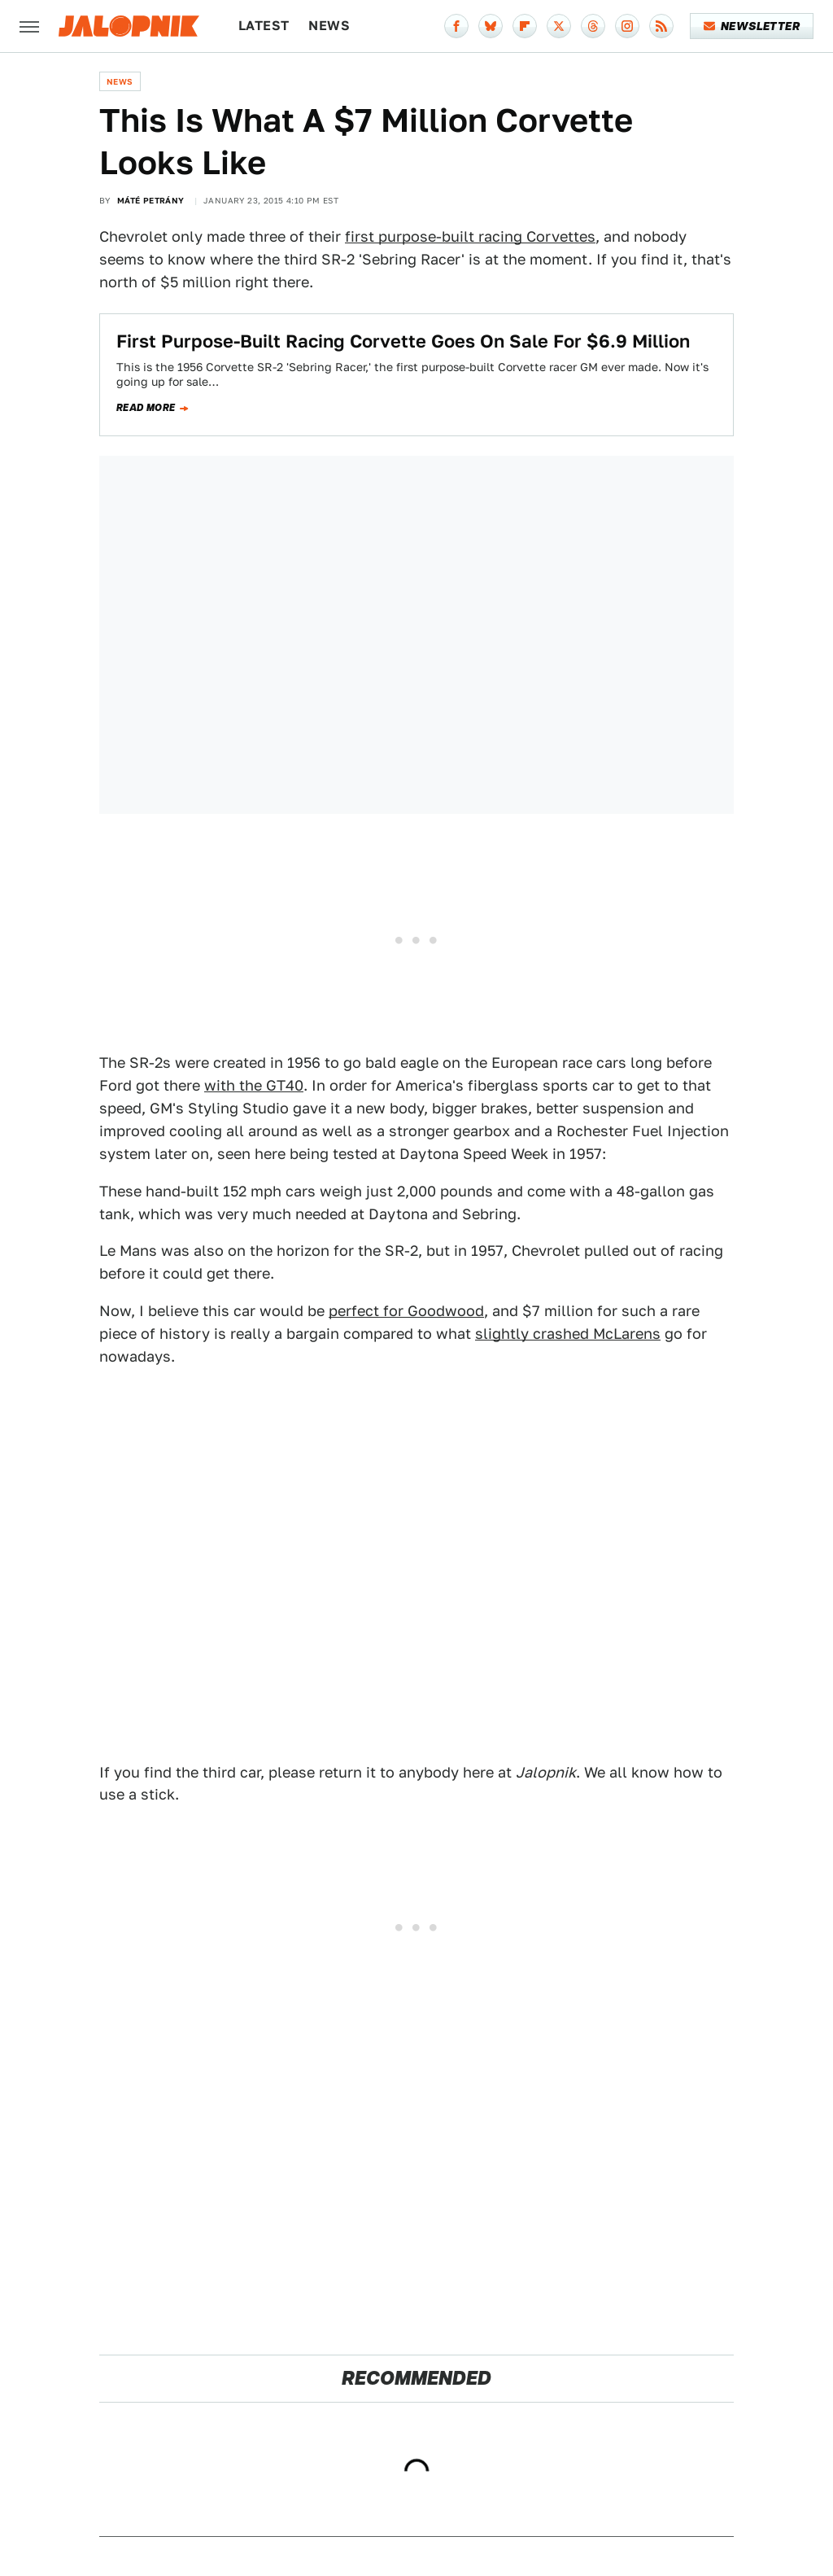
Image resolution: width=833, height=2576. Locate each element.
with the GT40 (253, 1085)
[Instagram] (627, 26)
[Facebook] (456, 26)
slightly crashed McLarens (568, 1333)
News (329, 25)
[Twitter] (559, 26)
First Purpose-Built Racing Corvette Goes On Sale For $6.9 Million (403, 341)
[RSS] (661, 26)
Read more (146, 407)
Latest (263, 25)
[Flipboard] (524, 26)
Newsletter (752, 26)
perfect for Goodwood (406, 1310)
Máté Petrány (151, 200)
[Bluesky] (490, 26)
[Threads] (593, 26)
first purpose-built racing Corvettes (470, 236)
